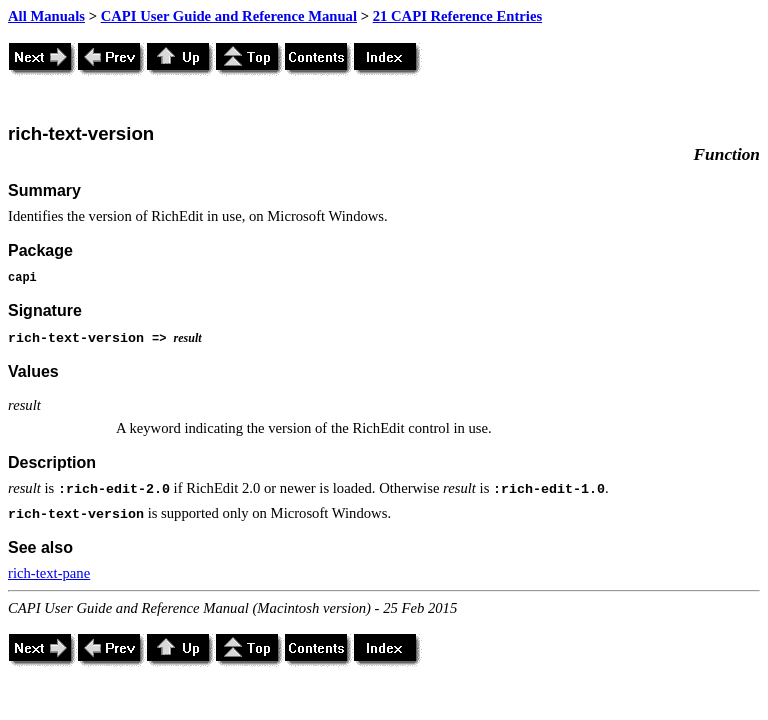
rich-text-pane (49, 573)
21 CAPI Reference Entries (457, 16)
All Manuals (46, 16)
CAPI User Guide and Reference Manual (229, 16)
